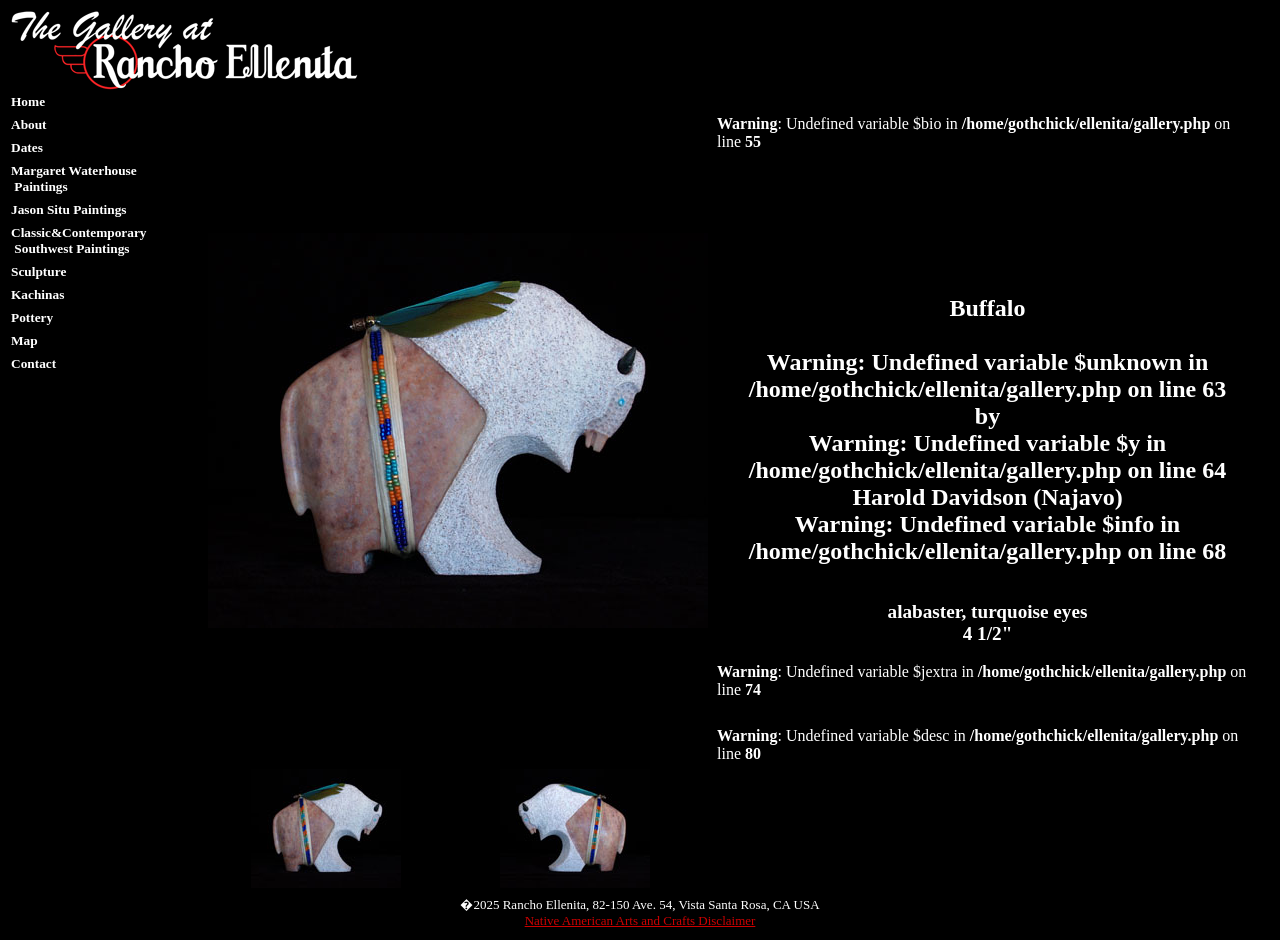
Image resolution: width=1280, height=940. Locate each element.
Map (24, 340)
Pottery (32, 317)
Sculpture (38, 271)
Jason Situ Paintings (69, 209)
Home (28, 101)
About (29, 124)
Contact (33, 363)
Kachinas (37, 294)
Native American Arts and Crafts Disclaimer (640, 920)
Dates (27, 147)
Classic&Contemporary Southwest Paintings (78, 240)
